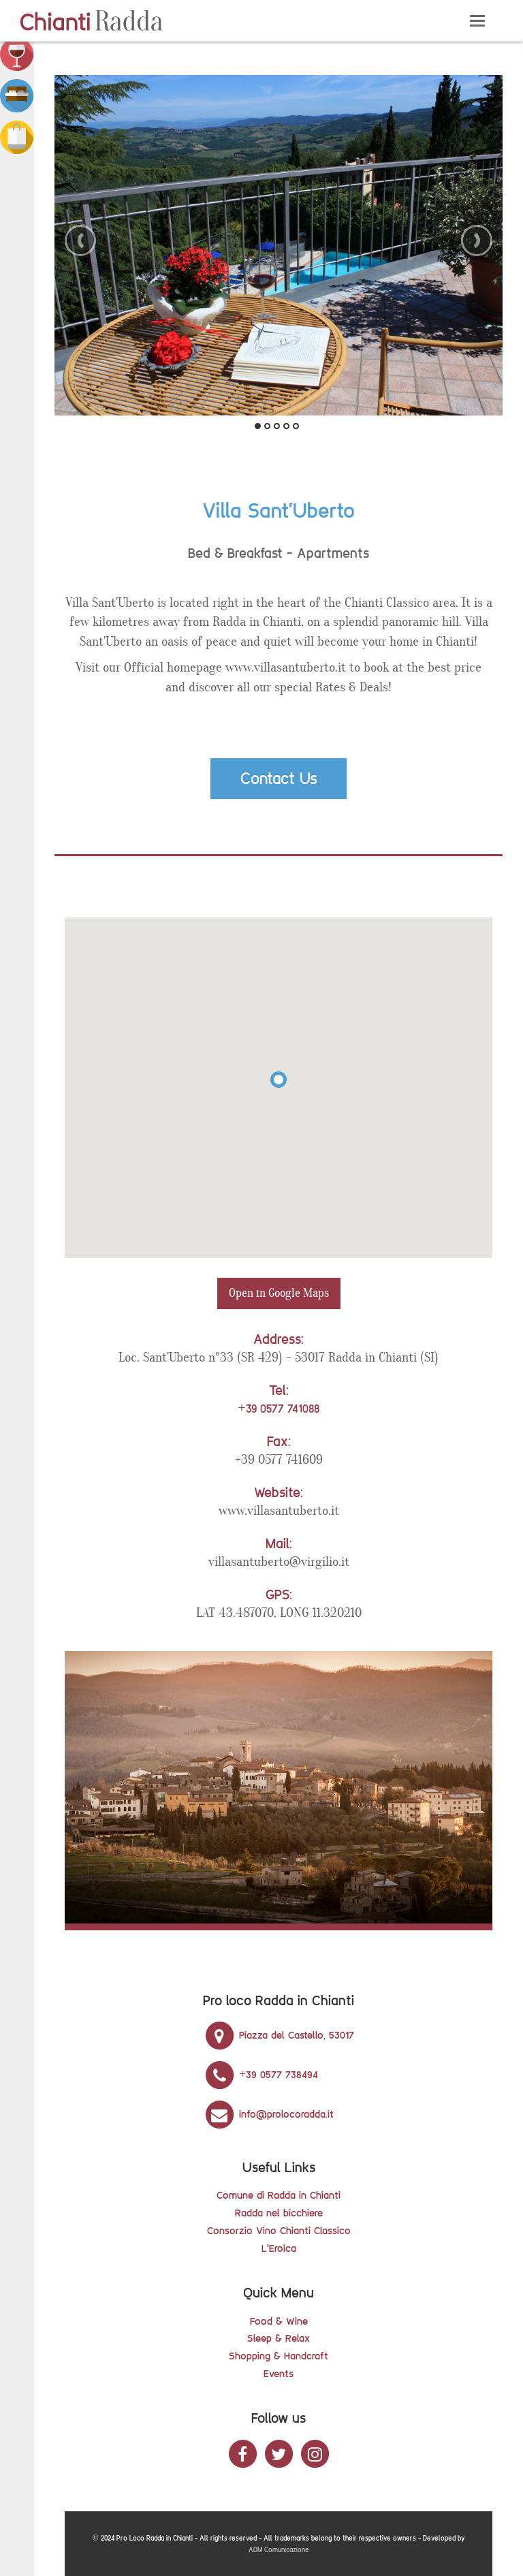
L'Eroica (279, 2248)
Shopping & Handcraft (278, 2356)
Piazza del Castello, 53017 (278, 2035)
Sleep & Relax (278, 2338)
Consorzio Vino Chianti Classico (279, 2230)
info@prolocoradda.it (268, 2114)
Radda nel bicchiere (279, 2212)
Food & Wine (279, 2321)
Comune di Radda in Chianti (278, 2195)
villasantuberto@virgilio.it (278, 1562)
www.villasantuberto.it (279, 1511)
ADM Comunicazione (279, 2550)
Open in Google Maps (279, 1293)
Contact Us (278, 778)
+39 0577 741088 (278, 1408)
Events (279, 2373)
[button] (16, 53)
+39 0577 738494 (260, 2074)
